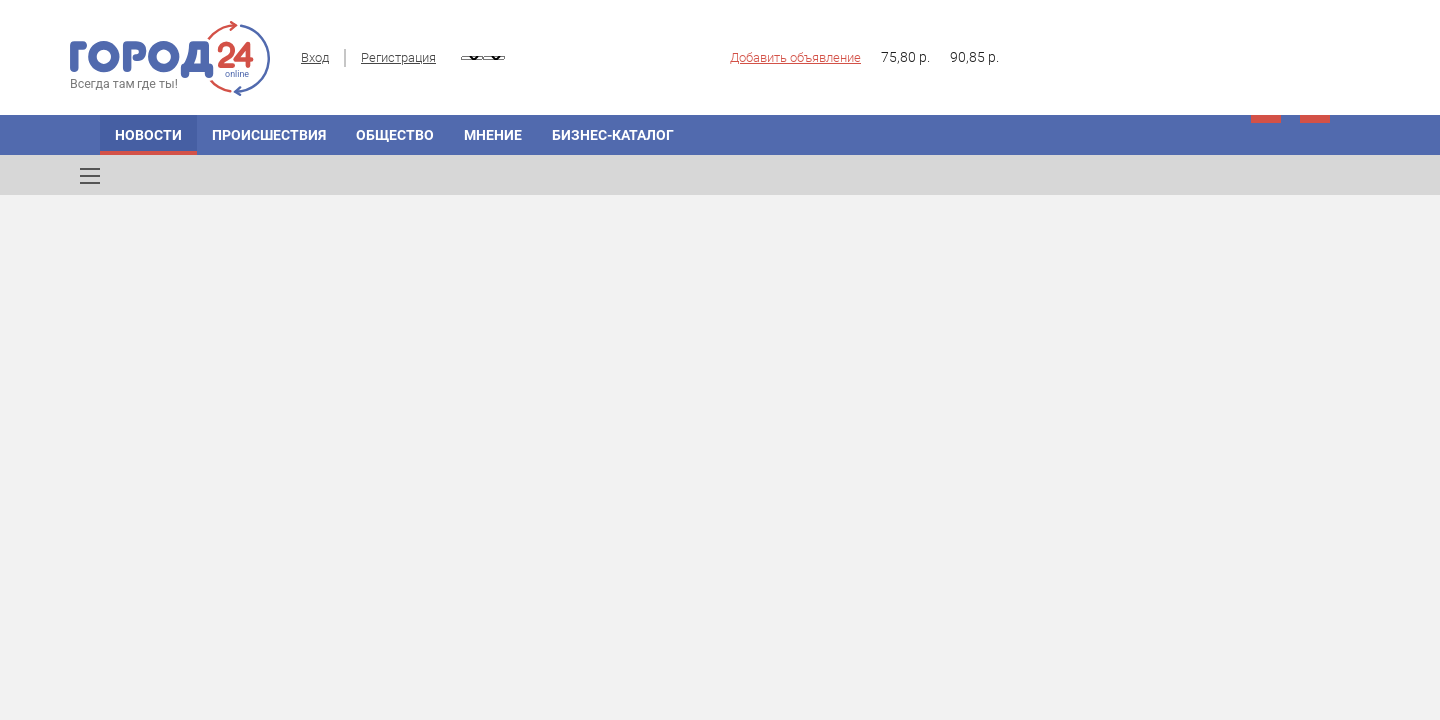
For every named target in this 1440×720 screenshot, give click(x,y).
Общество (395, 135)
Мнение (493, 135)
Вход (315, 57)
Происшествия (269, 135)
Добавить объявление (795, 57)
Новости (148, 135)
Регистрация (398, 57)
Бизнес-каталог (613, 135)
